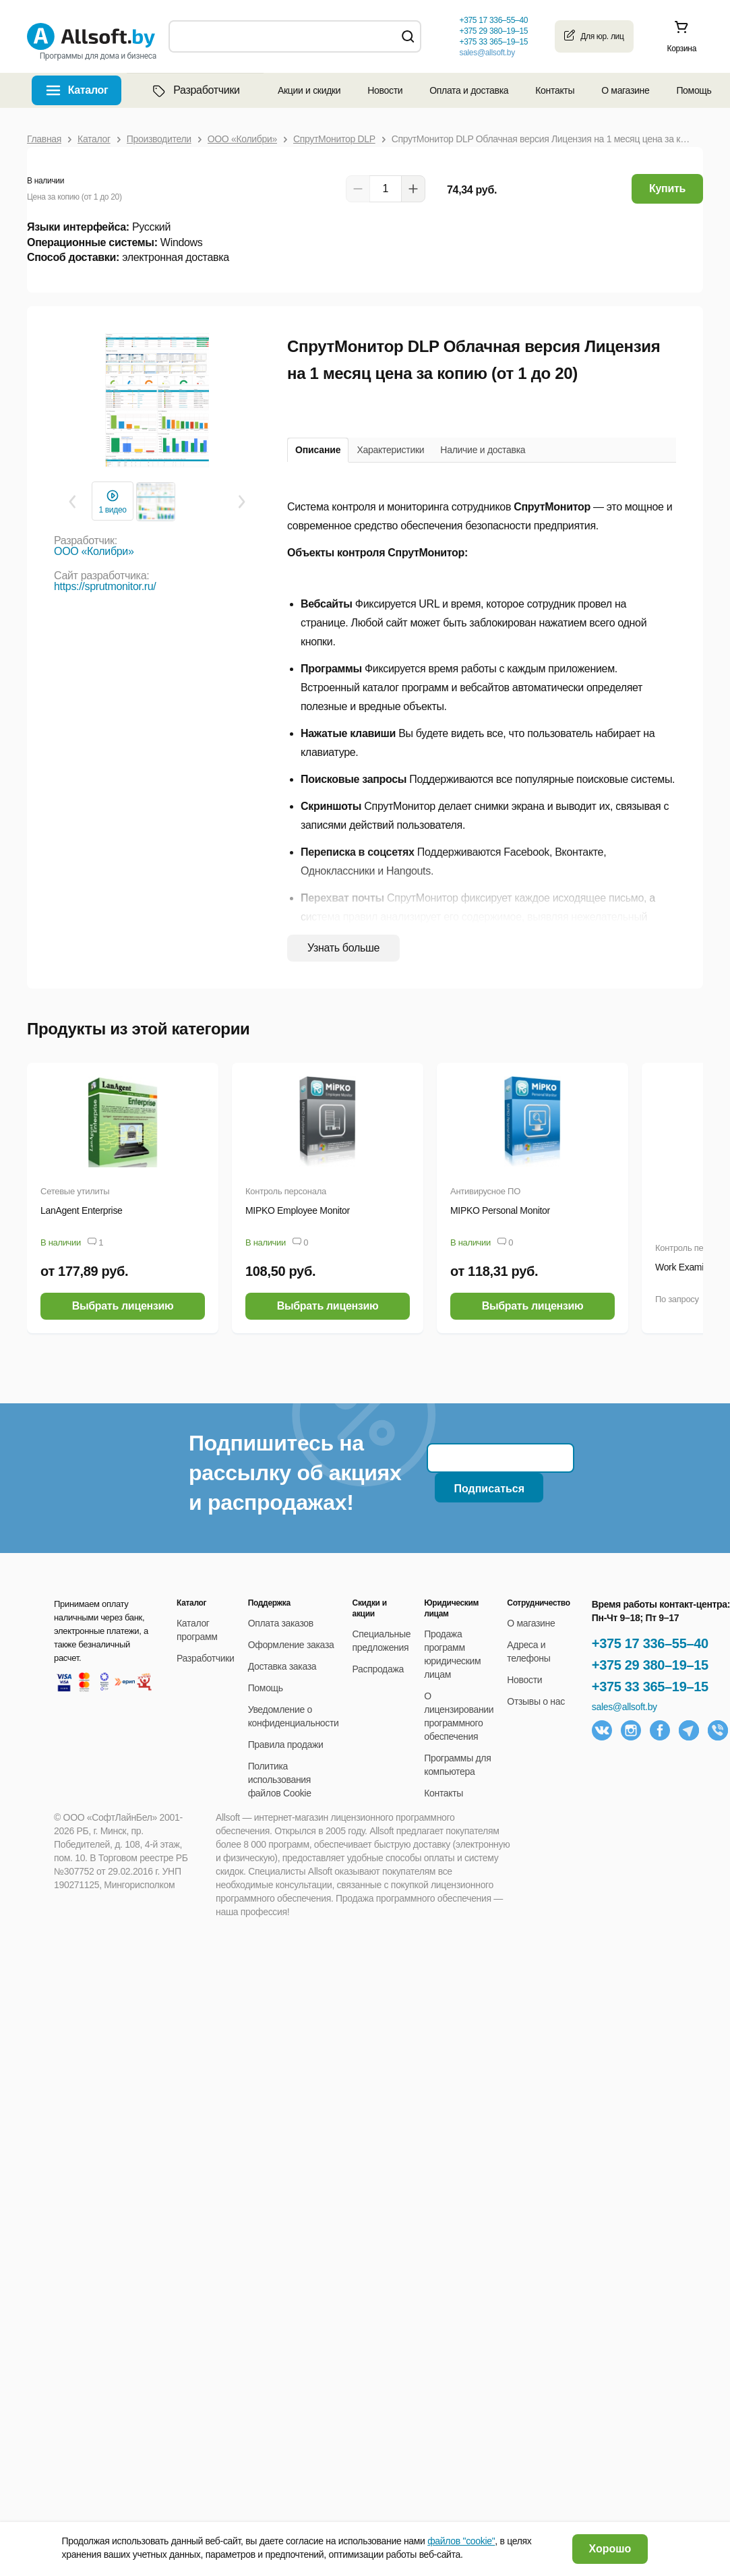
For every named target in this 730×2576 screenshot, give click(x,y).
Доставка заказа (282, 1666)
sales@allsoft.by (486, 52)
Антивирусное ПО (485, 1191)
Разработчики (194, 90)
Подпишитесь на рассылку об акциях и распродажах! (295, 1473)
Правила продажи (286, 1744)
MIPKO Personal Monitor (500, 1210)
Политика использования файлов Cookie (279, 1779)
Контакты (554, 90)
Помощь (693, 90)
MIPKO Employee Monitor (297, 1210)
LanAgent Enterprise (81, 1210)
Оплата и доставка (468, 90)
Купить (667, 188)
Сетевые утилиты (74, 1191)
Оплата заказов (280, 1623)
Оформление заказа (291, 1644)
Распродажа (378, 1669)
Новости (384, 90)
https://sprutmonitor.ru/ (105, 586)
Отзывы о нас (536, 1701)
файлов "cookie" (461, 2541)
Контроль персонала (285, 1191)
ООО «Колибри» (94, 551)
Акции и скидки (309, 90)
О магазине (625, 90)
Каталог (88, 90)
